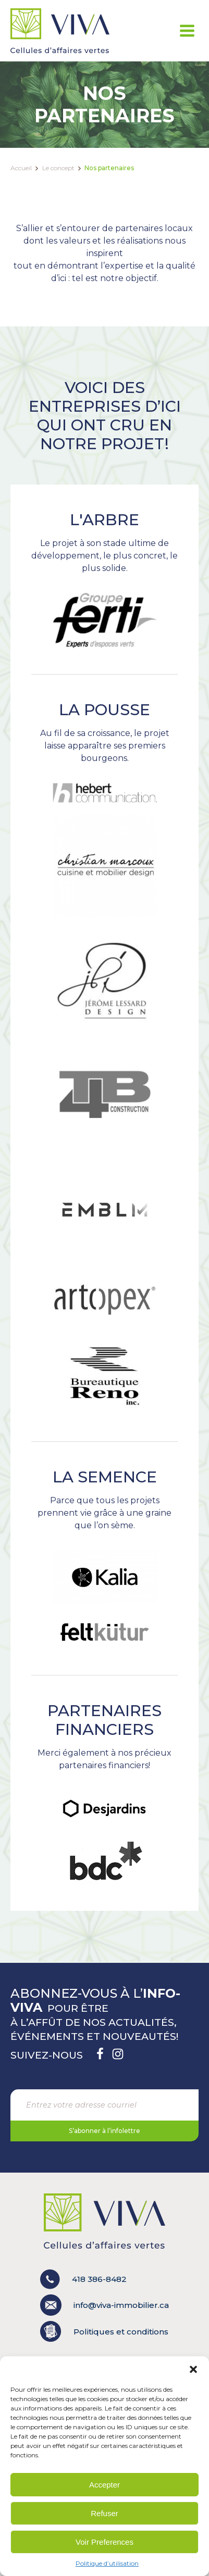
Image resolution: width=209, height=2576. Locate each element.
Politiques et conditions (120, 2332)
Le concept (58, 168)
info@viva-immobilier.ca (104, 2305)
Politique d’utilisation (107, 2563)
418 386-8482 (83, 2279)
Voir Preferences (104, 2541)
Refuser (104, 2513)
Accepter (104, 2484)
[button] (193, 2369)
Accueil (21, 168)
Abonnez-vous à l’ (95, 2000)
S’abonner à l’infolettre (104, 2131)
